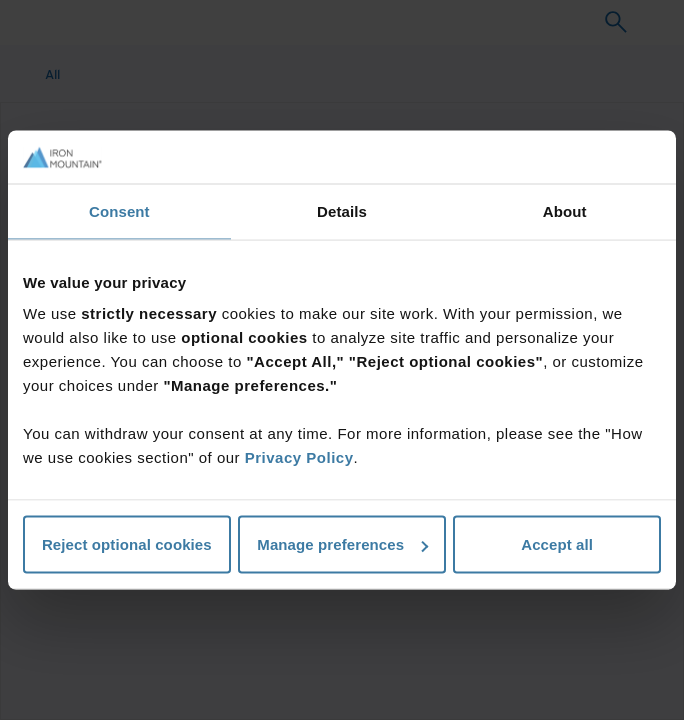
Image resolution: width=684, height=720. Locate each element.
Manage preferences (342, 544)
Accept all (557, 544)
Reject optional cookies (127, 544)
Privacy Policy (299, 457)
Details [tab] (342, 210)
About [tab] (565, 210)
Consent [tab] (119, 210)
